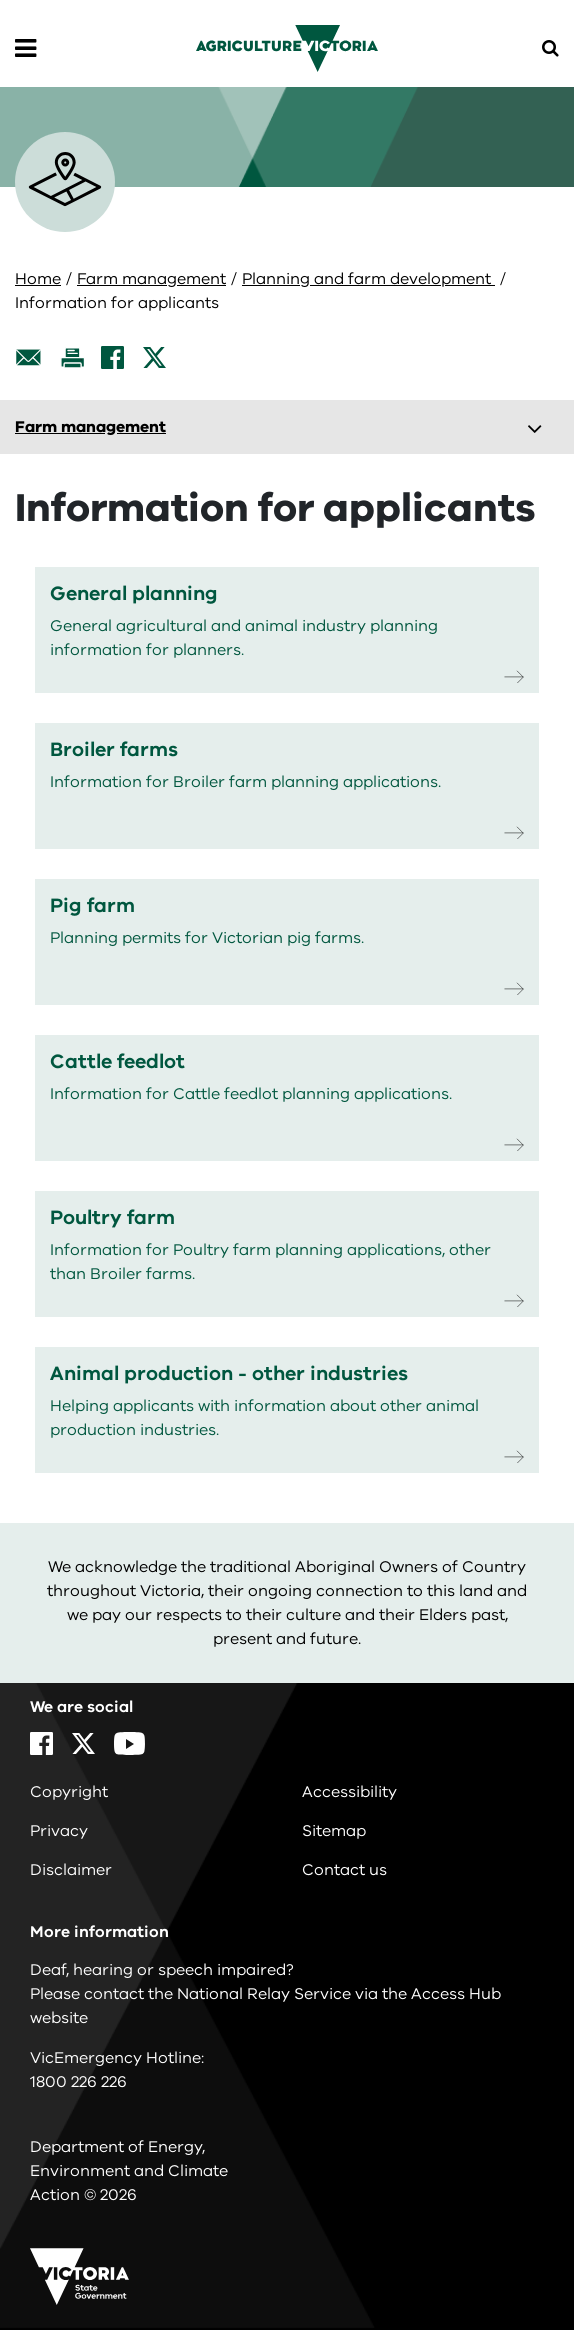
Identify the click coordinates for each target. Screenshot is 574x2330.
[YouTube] (129, 1743)
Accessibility (349, 1792)
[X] (154, 357)
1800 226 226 (78, 2082)
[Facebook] (112, 357)
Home (38, 279)
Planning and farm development (368, 279)
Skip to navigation (0, 0)
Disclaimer (71, 1870)
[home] (286, 48)
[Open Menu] (25, 49)
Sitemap (334, 1831)
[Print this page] (72, 357)
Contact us (344, 1870)
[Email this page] (29, 357)
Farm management (151, 279)
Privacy (59, 1831)
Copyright (69, 1792)
